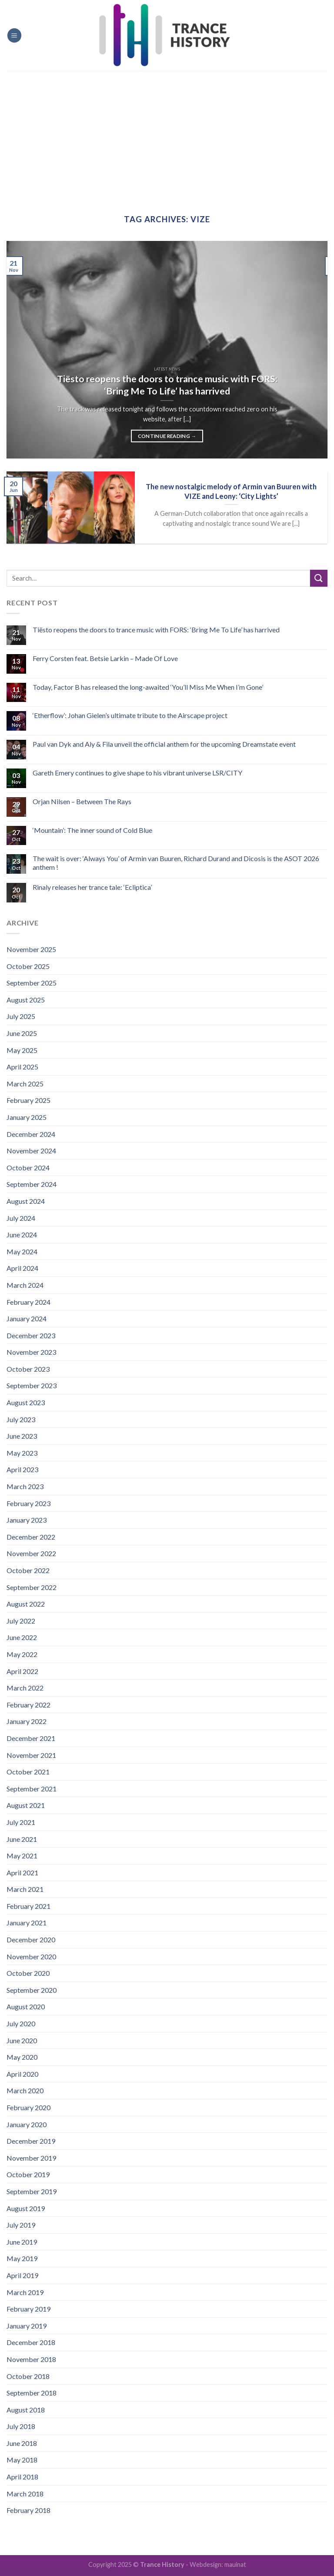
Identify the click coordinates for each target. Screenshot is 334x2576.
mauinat (235, 2564)
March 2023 (25, 1486)
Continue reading (167, 436)
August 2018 (26, 2410)
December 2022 (31, 1537)
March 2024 (25, 1285)
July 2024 (21, 1218)
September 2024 (32, 1184)
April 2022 (22, 1671)
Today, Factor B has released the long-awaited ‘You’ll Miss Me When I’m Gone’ (148, 687)
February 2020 (28, 2107)
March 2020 (25, 2090)
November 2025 (31, 949)
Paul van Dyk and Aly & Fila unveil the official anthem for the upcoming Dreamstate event (164, 744)
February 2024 (28, 1302)
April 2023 (22, 1469)
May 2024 (22, 1251)
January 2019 (27, 2326)
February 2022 (28, 1705)
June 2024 (22, 1234)
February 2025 (28, 1100)
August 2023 (26, 1402)
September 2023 (32, 1385)
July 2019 (21, 2225)
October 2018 (28, 2376)
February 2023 (28, 1503)
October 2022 (28, 1570)
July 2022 (21, 1621)
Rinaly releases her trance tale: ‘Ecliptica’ (92, 887)
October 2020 (28, 1973)
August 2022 (26, 1604)
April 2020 (22, 2074)
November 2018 (31, 2359)
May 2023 (22, 1453)
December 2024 (31, 1134)
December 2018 (31, 2342)
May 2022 (22, 1654)
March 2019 (25, 2292)
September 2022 (32, 1587)
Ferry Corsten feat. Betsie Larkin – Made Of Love (105, 658)
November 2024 (31, 1150)
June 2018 (22, 2443)
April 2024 (22, 1268)
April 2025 (22, 1066)
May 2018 (22, 2460)
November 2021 (31, 1755)
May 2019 (22, 2258)
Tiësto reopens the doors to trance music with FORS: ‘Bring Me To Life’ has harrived (156, 629)
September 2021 (32, 1788)
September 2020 (32, 1990)
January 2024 (27, 1318)
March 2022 (25, 1688)
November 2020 (31, 1956)
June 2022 (22, 1637)
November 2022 (31, 1553)
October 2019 (28, 2174)
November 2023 (31, 1352)
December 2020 (31, 1939)
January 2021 (27, 1922)
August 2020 (26, 2006)
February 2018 (28, 2510)
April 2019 (22, 2275)
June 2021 (22, 1839)
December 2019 (31, 2141)
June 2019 (22, 2242)
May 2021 (22, 1855)
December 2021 (31, 1738)
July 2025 (21, 1016)
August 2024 (26, 1201)
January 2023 (27, 1520)
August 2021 (26, 1805)
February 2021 (28, 1906)
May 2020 (22, 2057)
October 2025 (28, 966)
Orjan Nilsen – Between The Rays (82, 801)
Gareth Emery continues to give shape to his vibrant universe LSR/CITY (137, 772)
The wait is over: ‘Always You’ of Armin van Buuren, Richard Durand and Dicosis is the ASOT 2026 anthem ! (176, 862)
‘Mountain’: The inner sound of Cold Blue (92, 830)
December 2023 (31, 1335)
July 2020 (21, 2023)
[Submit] (318, 578)
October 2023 (28, 1369)
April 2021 (22, 1872)
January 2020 (27, 2124)
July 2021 (21, 1822)
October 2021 (28, 1771)
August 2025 (26, 1000)
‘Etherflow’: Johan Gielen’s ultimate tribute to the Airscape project (130, 715)
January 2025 (27, 1117)
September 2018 (32, 2393)
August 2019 (26, 2208)
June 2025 (22, 1033)
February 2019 (28, 2309)
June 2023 (22, 1436)
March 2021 (25, 1889)
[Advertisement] (167, 136)
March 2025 (25, 1083)
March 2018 (25, 2493)
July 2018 (21, 2426)
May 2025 (22, 1050)
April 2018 (22, 2476)
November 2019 (31, 2158)
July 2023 (21, 1419)
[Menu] (14, 35)
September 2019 (32, 2191)
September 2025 (32, 983)
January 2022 (27, 1721)
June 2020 (22, 2040)
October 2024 (28, 1167)
